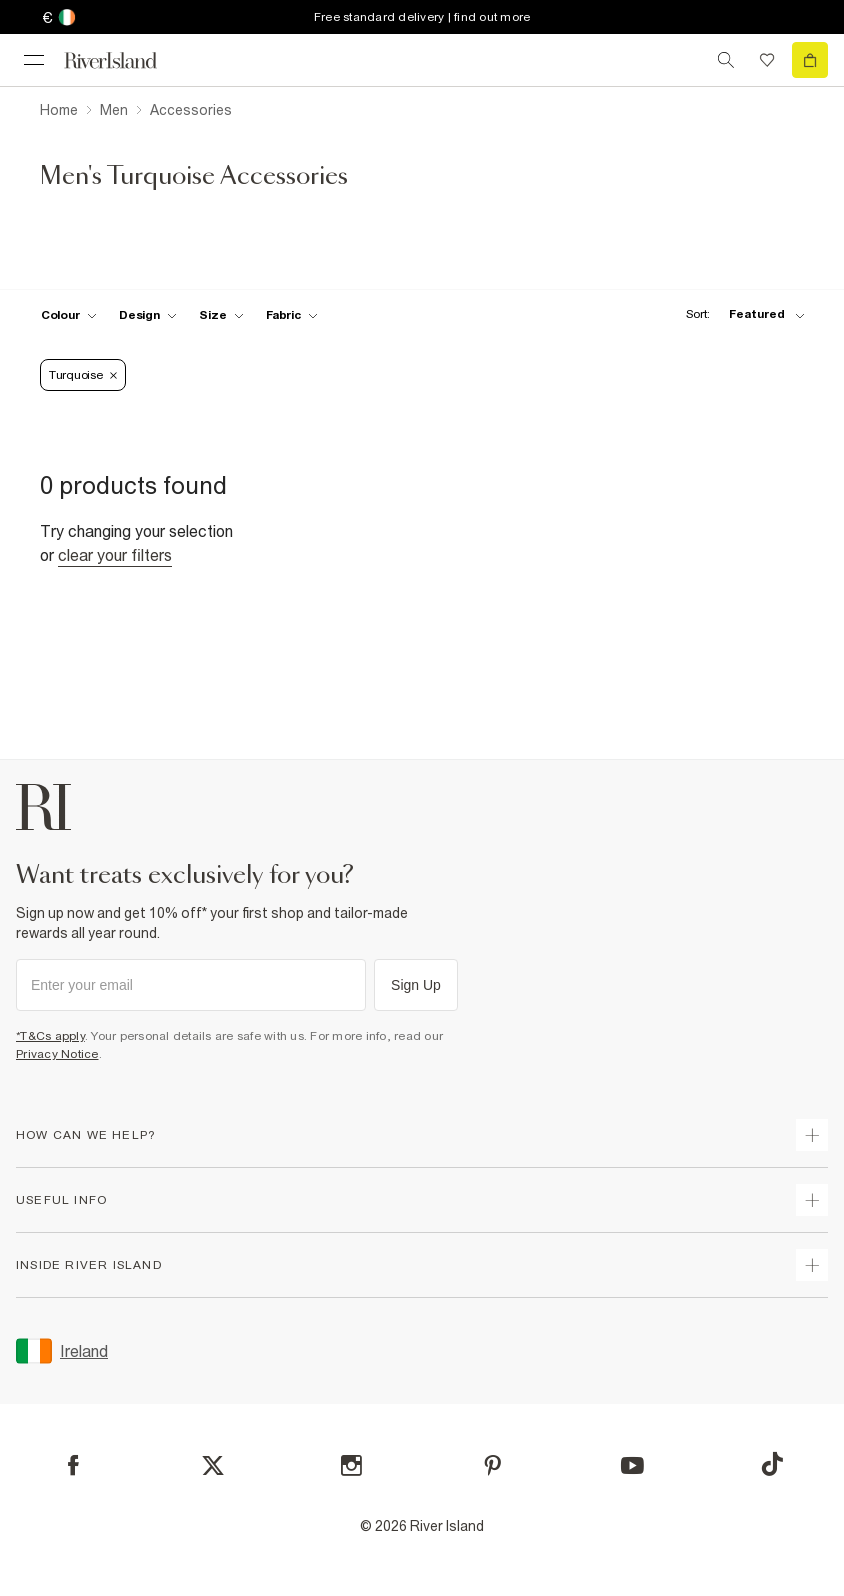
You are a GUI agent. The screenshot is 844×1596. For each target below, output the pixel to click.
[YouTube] (632, 1465)
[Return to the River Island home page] (124, 60)
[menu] (34, 60)
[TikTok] (772, 1464)
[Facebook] (73, 1465)
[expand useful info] (812, 1200)
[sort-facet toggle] (740, 314)
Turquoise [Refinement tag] (83, 375)
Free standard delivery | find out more (422, 17)
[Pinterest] (492, 1465)
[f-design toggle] (148, 315)
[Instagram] (351, 1465)
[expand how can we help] (812, 1135)
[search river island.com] (726, 60)
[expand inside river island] (812, 1265)
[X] (213, 1466)
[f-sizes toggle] (221, 315)
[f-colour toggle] (69, 315)
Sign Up (416, 985)
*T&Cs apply (50, 1036)
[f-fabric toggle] (292, 315)
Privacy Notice (57, 1054)
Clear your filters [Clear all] (115, 555)
